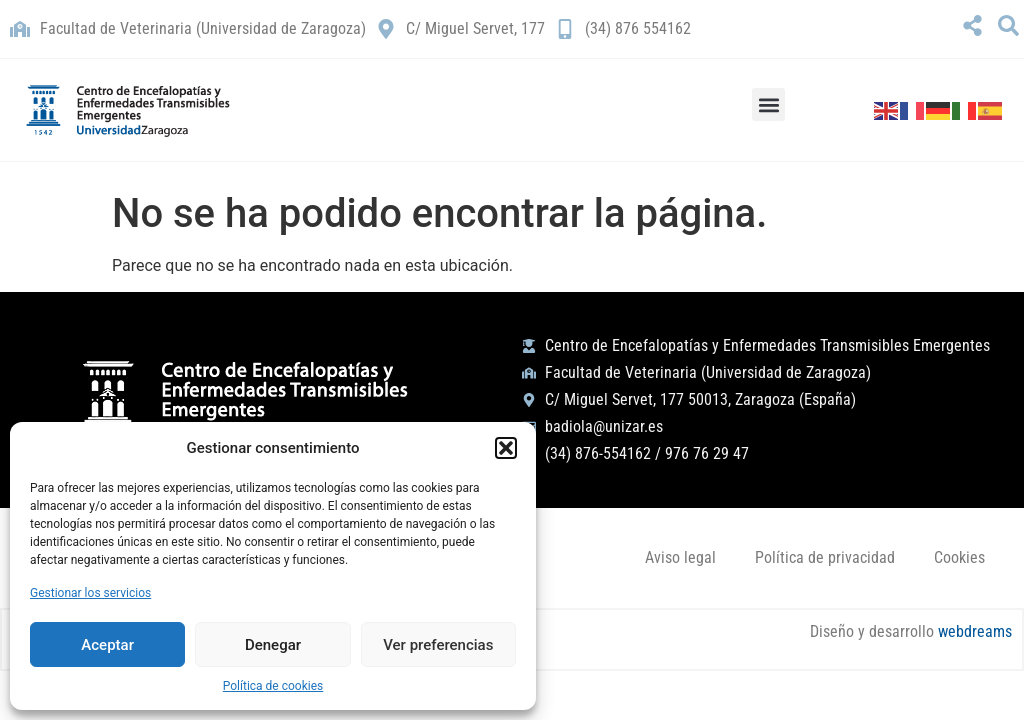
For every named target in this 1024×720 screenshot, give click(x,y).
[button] (506, 448)
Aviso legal (677, 557)
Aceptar (107, 645)
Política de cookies (273, 686)
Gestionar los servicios (90, 593)
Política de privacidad (823, 557)
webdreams (974, 632)
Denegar (273, 645)
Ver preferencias (438, 645)
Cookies (958, 557)
